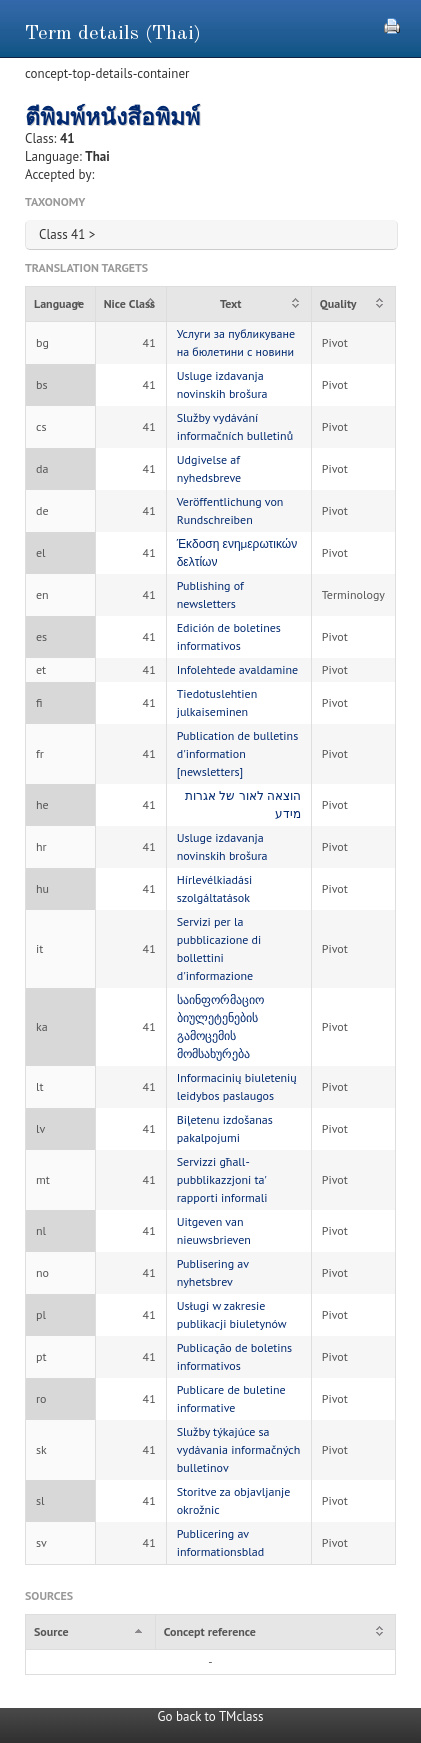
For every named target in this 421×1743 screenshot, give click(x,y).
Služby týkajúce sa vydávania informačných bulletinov (239, 1449)
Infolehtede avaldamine (237, 669)
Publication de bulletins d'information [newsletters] (238, 753)
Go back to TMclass (211, 1716)
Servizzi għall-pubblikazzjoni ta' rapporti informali (222, 1179)
